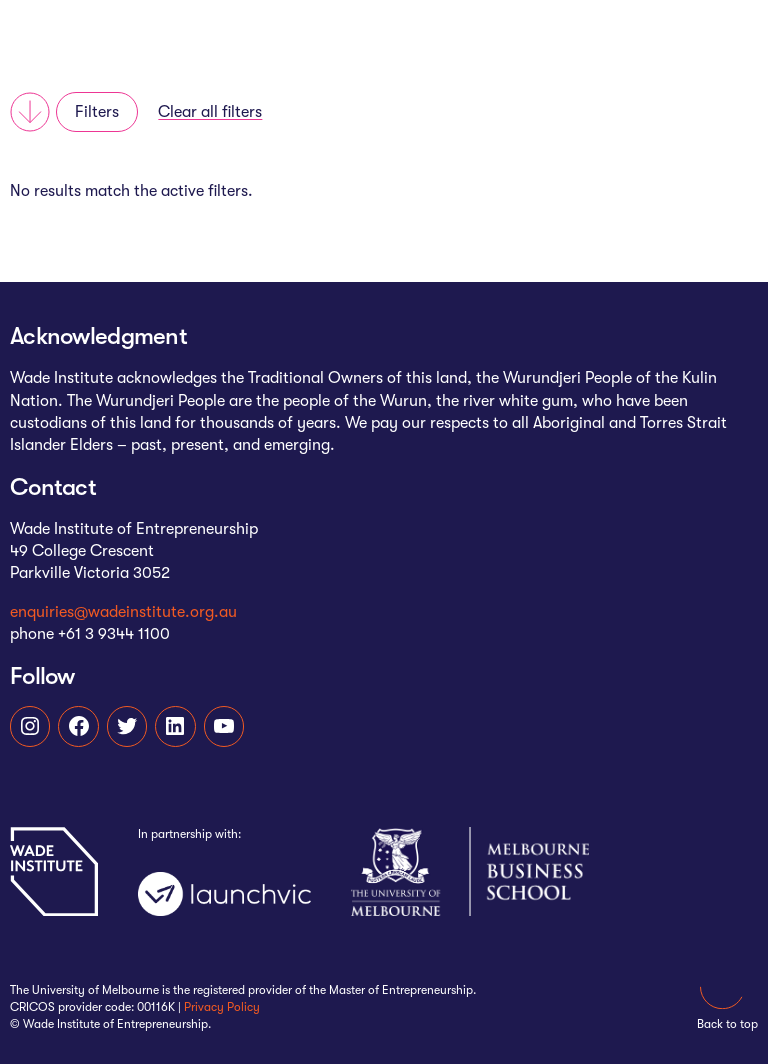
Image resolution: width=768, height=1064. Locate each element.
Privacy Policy (222, 1007)
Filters (97, 112)
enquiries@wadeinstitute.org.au (123, 612)
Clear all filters (210, 112)
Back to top (727, 997)
